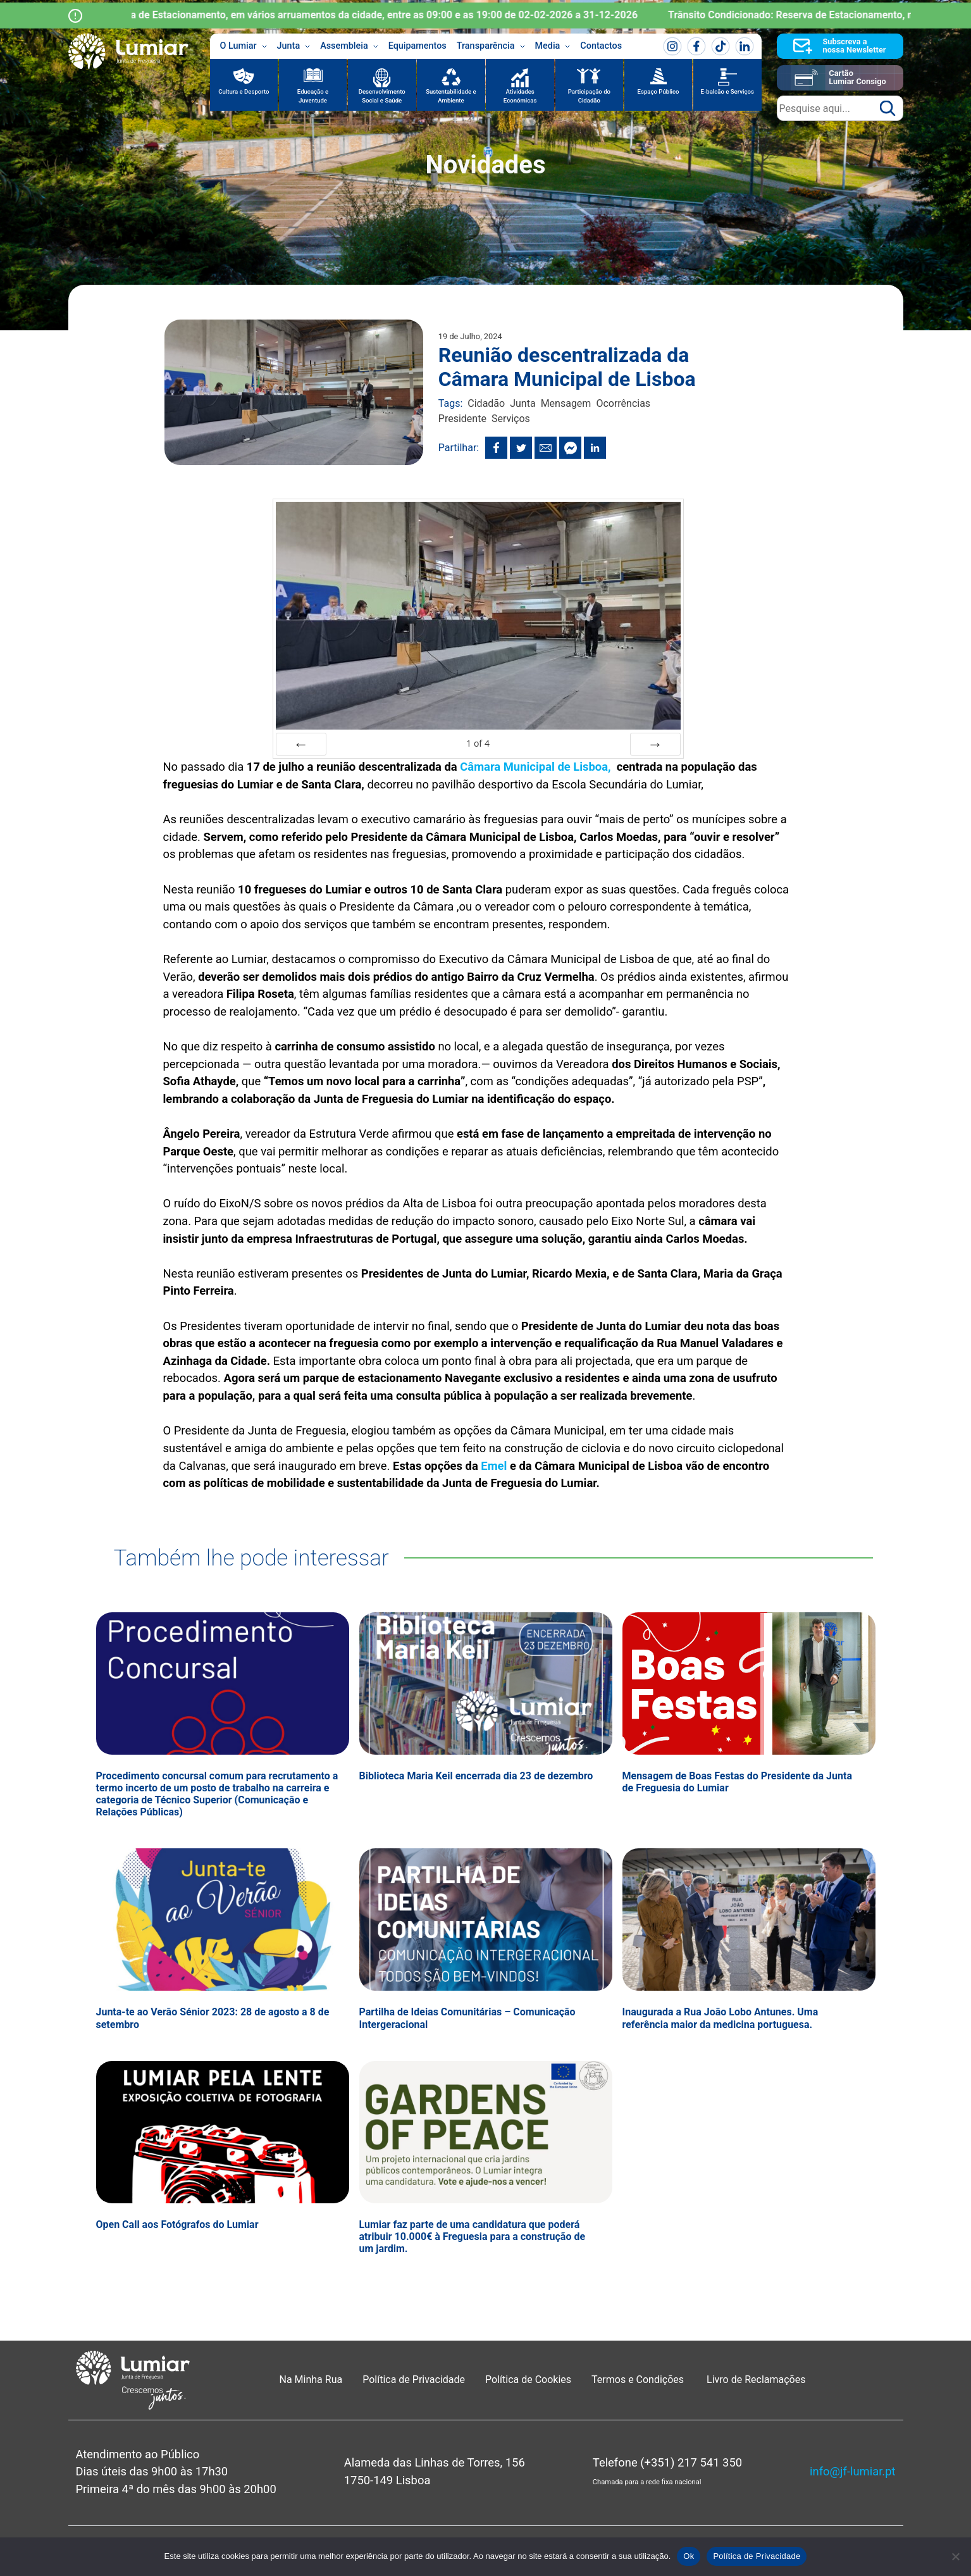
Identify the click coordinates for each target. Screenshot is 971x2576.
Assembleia (349, 46)
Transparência (491, 46)
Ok (688, 2556)
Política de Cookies (528, 2380)
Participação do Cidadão (589, 96)
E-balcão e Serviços (727, 91)
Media (553, 46)
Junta (294, 46)
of (478, 743)
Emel (494, 1465)
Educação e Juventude (312, 96)
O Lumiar (243, 46)
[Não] (955, 2556)
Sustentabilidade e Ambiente (451, 96)
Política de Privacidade (413, 2380)
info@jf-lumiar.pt (852, 2471)
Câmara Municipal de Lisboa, (538, 766)
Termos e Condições (638, 2380)
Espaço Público (658, 91)
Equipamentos (417, 45)
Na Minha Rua (311, 2380)
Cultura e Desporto (243, 91)
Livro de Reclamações (756, 2380)
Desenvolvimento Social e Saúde (382, 96)
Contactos (601, 45)
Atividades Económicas (520, 96)
